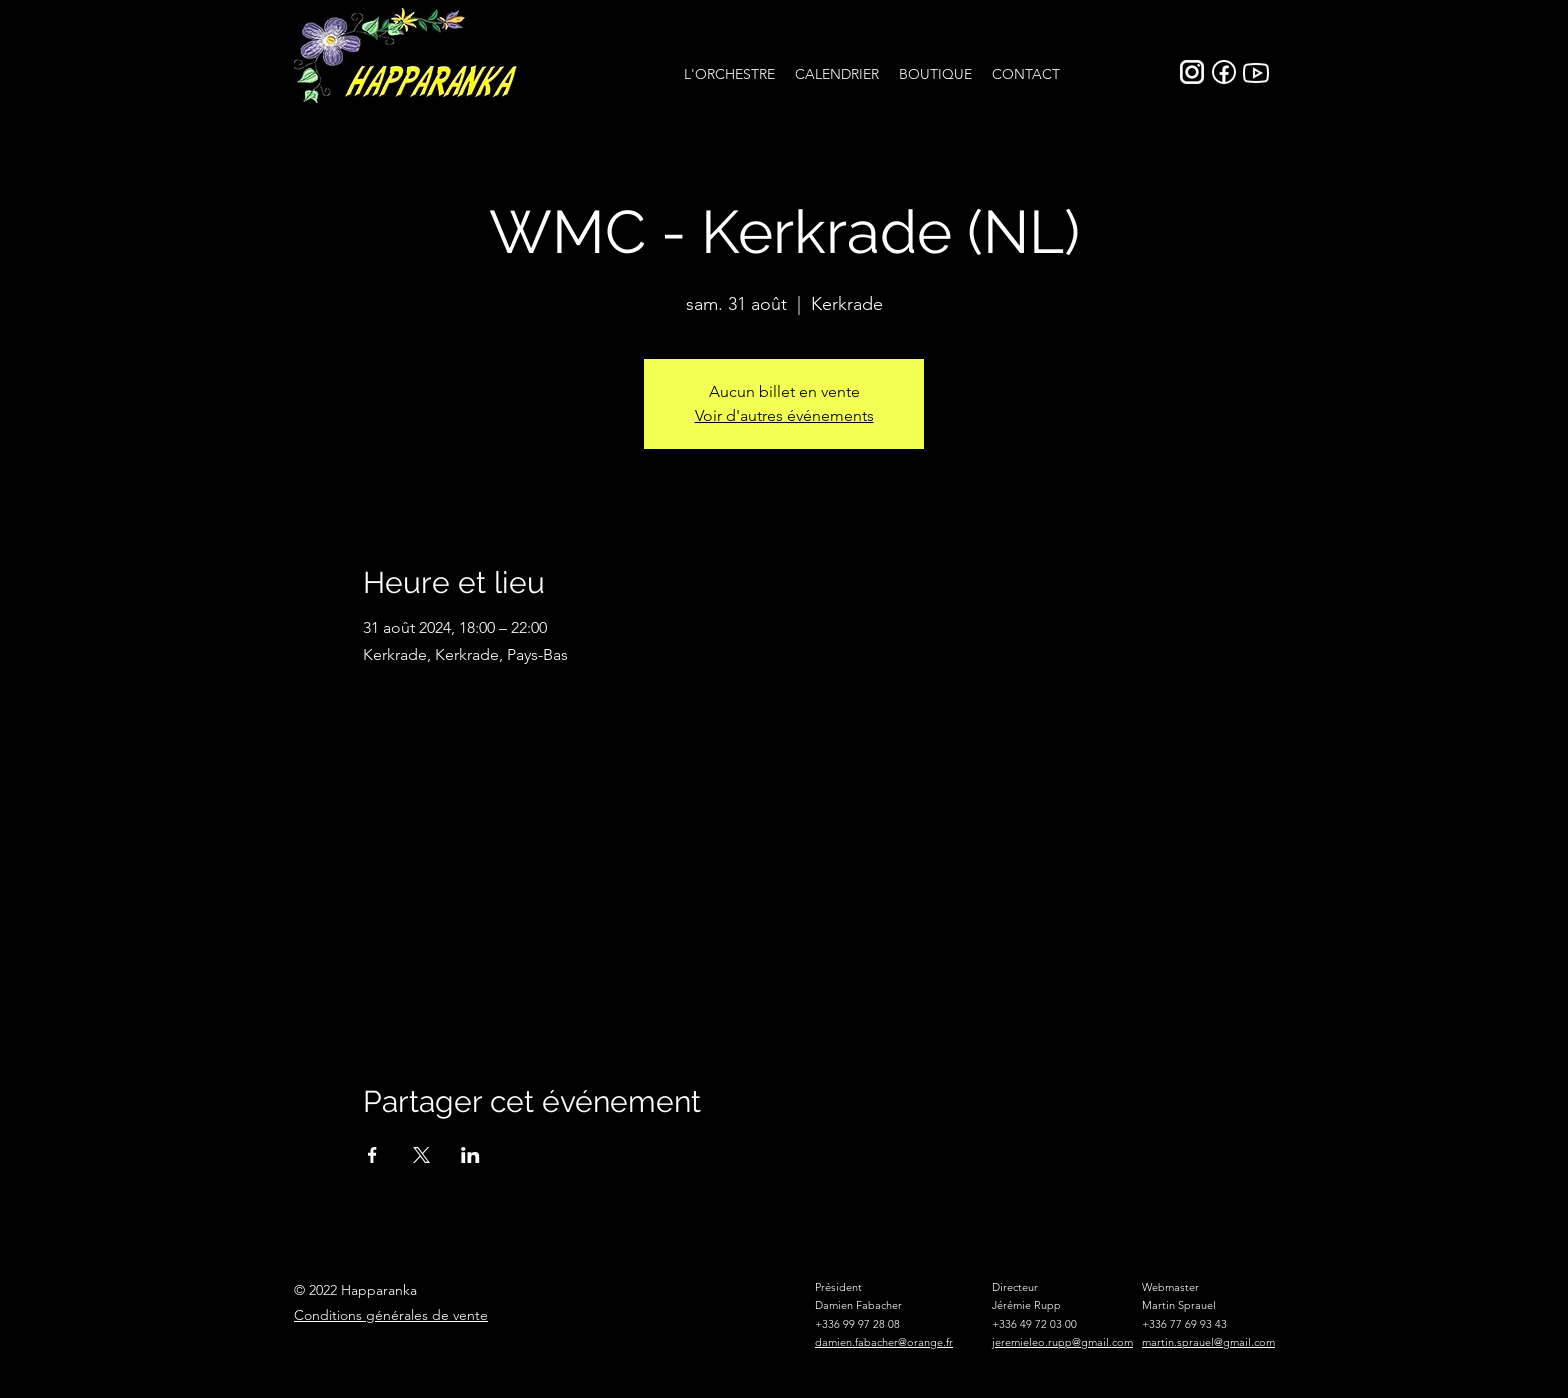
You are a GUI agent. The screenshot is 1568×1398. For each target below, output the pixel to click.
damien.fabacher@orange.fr (884, 1342)
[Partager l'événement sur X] (421, 1155)
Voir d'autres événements (784, 415)
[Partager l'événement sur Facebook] (372, 1155)
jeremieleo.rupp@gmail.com (1062, 1342)
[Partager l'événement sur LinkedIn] (470, 1155)
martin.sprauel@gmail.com (1208, 1342)
